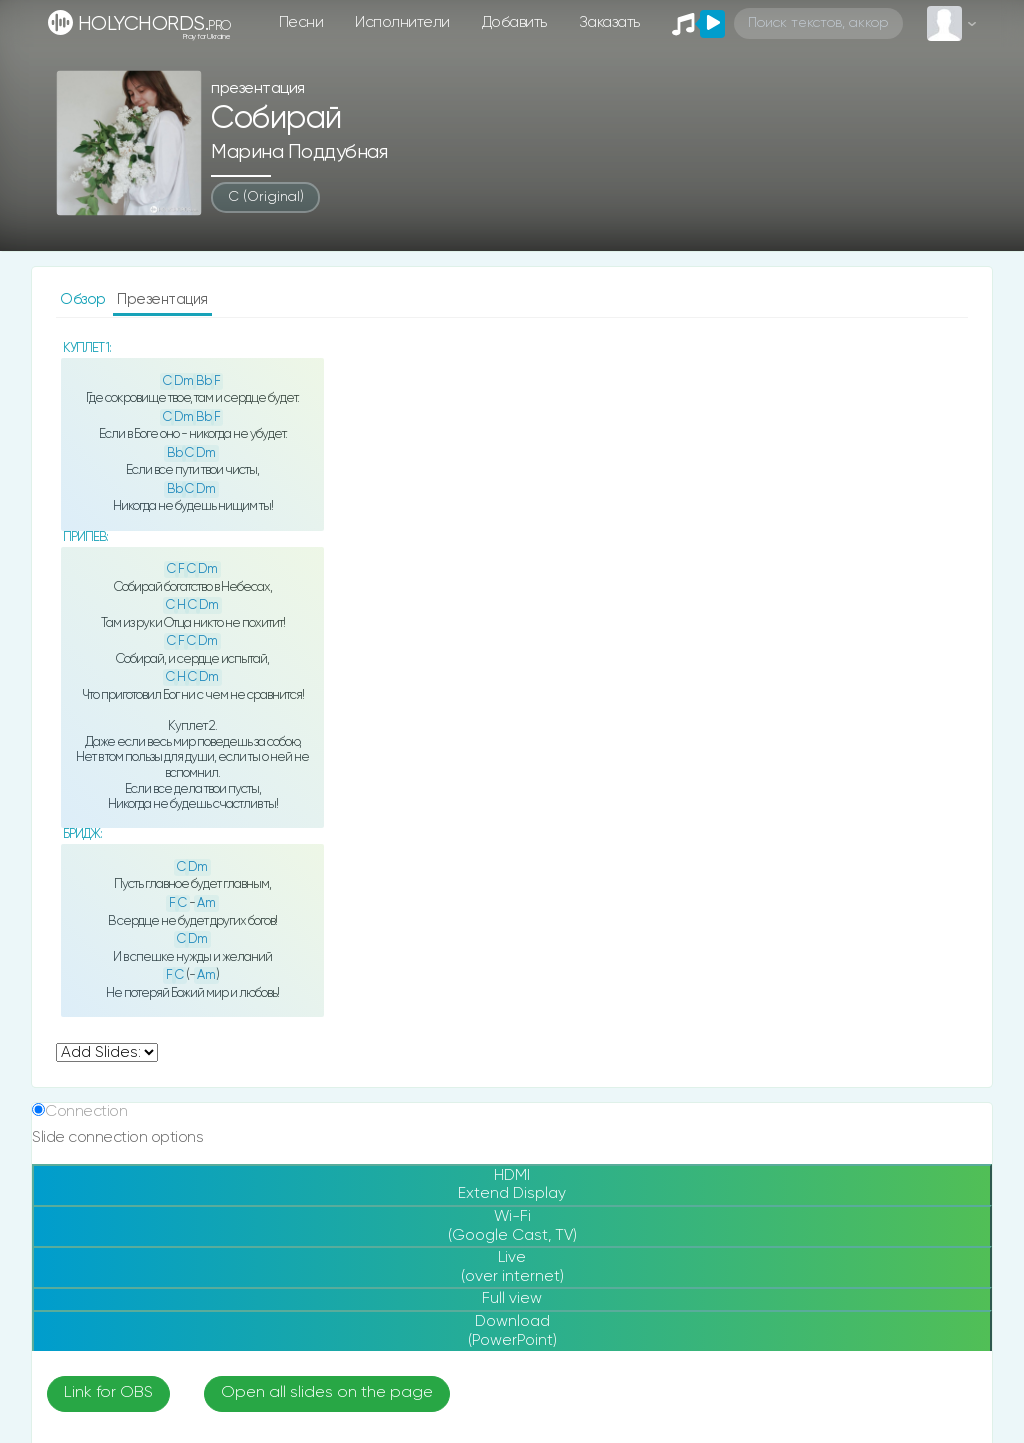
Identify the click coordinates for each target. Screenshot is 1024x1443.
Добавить (514, 22)
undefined (107, 1052)
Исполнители (402, 22)
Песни (301, 22)
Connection (86, 1111)
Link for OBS (108, 1393)
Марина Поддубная (299, 152)
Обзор (84, 299)
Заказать (609, 22)
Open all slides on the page (327, 1393)
